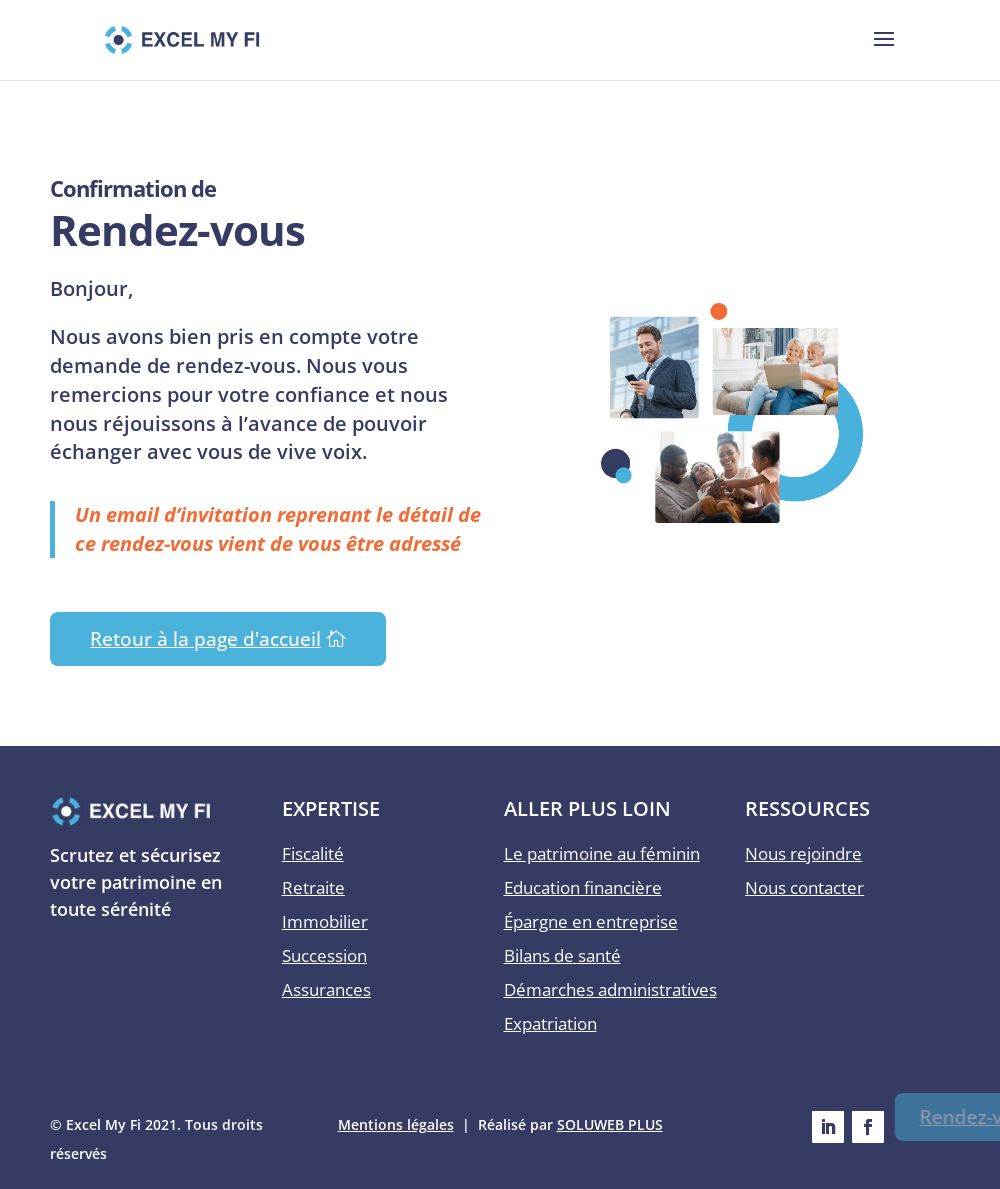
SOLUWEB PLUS (610, 1124)
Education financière (583, 887)
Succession (324, 955)
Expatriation (550, 1023)
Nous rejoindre (803, 853)
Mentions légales (396, 1124)
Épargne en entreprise (591, 921)
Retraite (313, 887)
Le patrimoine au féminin (602, 853)
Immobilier (325, 921)
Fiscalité (313, 853)
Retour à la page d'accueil (205, 639)
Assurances (326, 989)
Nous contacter (804, 887)
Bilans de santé (562, 955)
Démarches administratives (610, 989)
